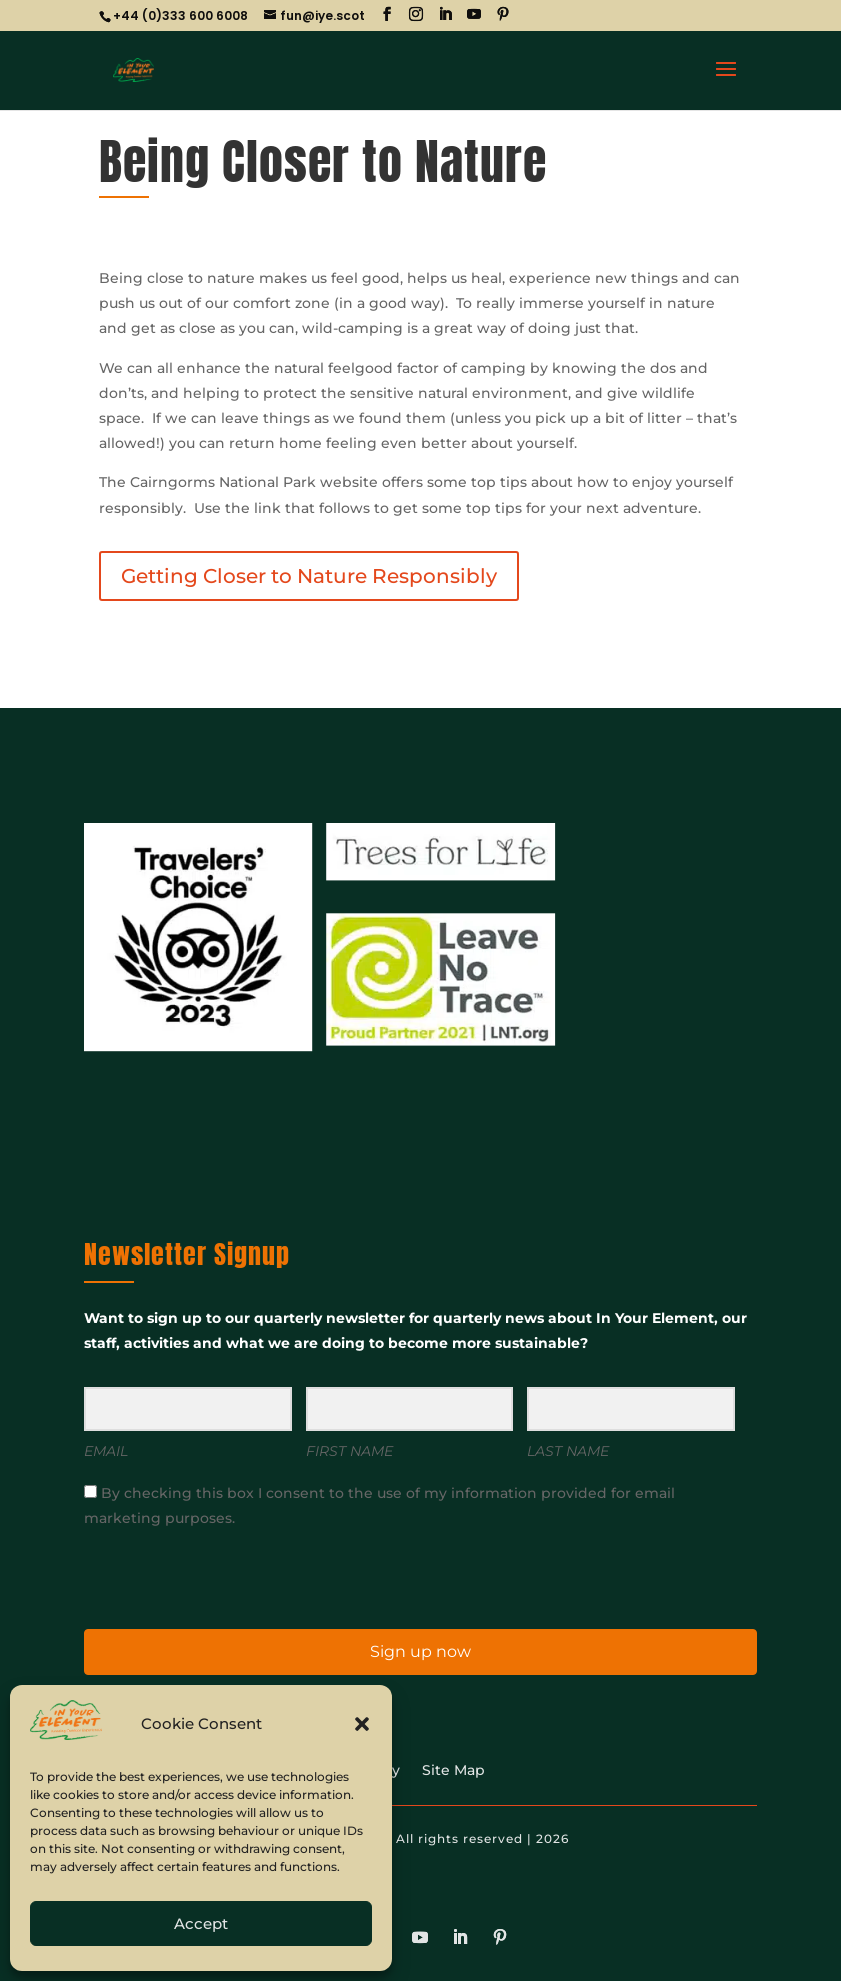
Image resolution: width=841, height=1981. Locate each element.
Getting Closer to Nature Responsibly (309, 576)
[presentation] (207, 1577)
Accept (201, 1923)
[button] (362, 1724)
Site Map (453, 1771)
